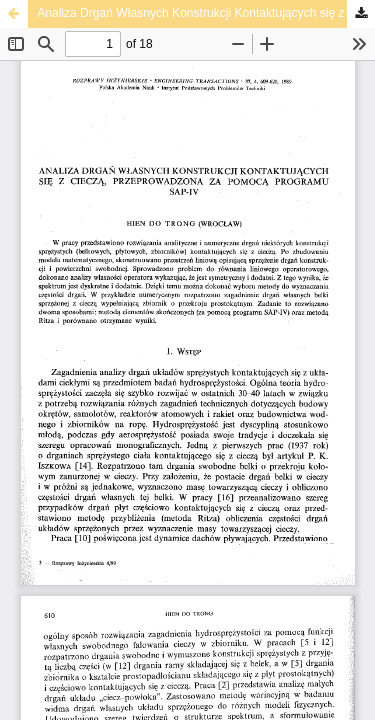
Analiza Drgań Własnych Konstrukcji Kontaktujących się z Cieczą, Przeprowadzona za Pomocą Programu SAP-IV (206, 13)
